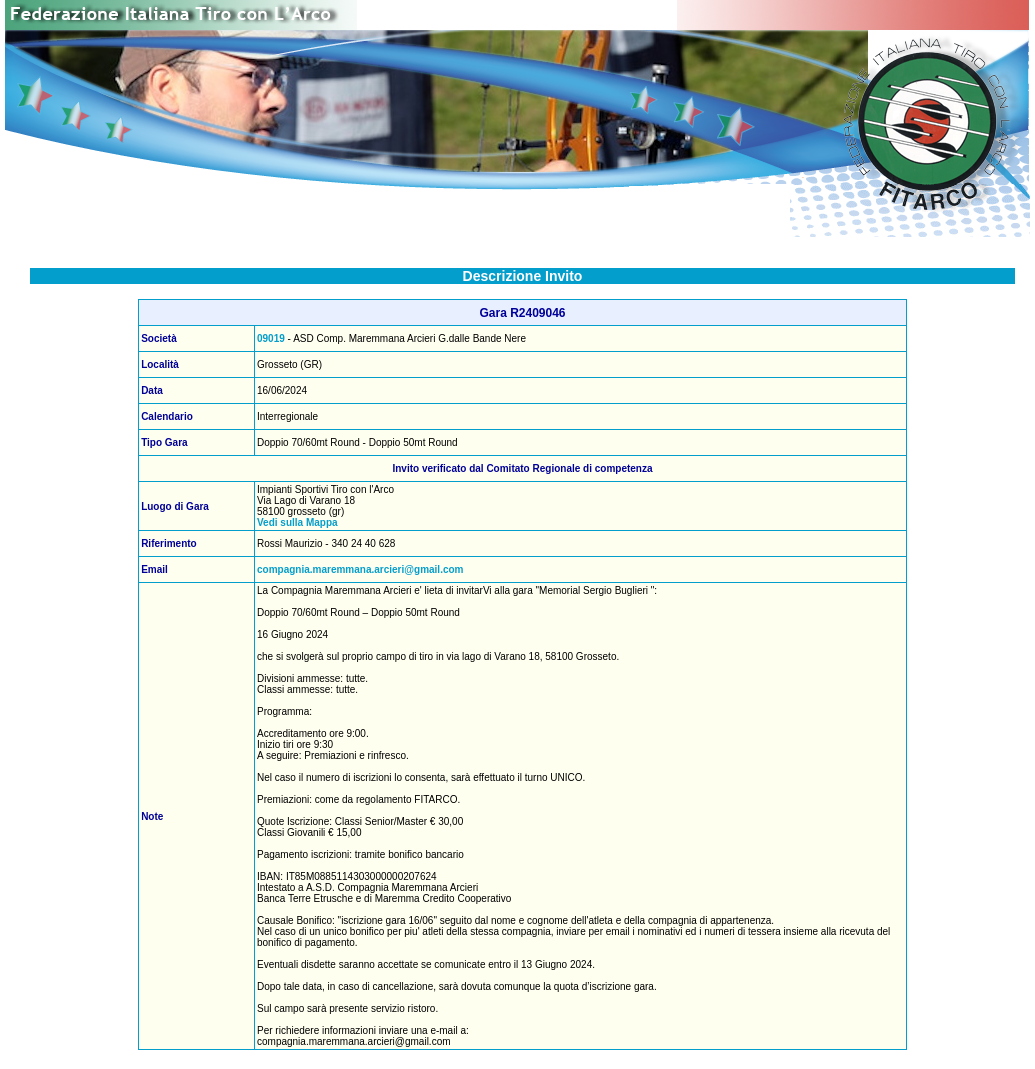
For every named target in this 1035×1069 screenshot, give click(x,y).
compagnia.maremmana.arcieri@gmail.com (360, 569)
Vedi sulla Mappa (297, 522)
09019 (271, 338)
